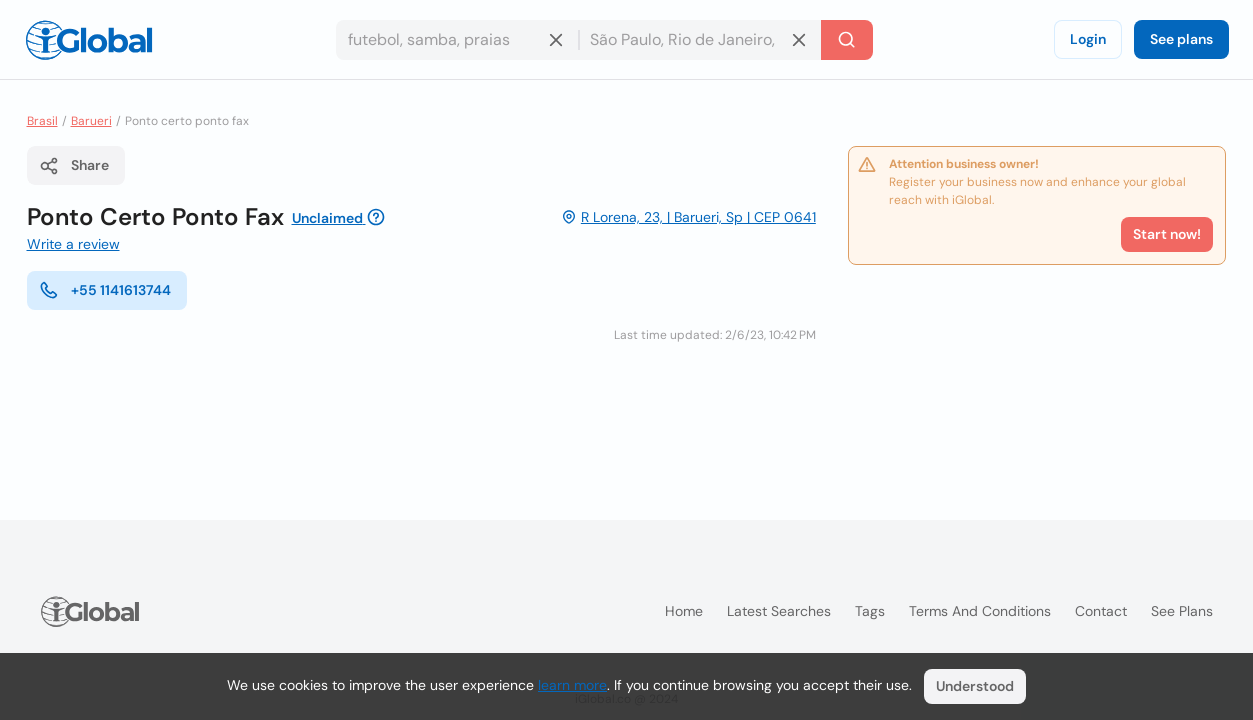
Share (74, 166)
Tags (870, 611)
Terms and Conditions (980, 611)
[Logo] (89, 40)
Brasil (42, 121)
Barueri (91, 121)
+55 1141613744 (105, 290)
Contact (1101, 611)
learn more (572, 685)
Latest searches (779, 611)
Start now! (1167, 234)
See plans (1181, 39)
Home (684, 611)
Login (1088, 39)
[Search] (847, 40)
